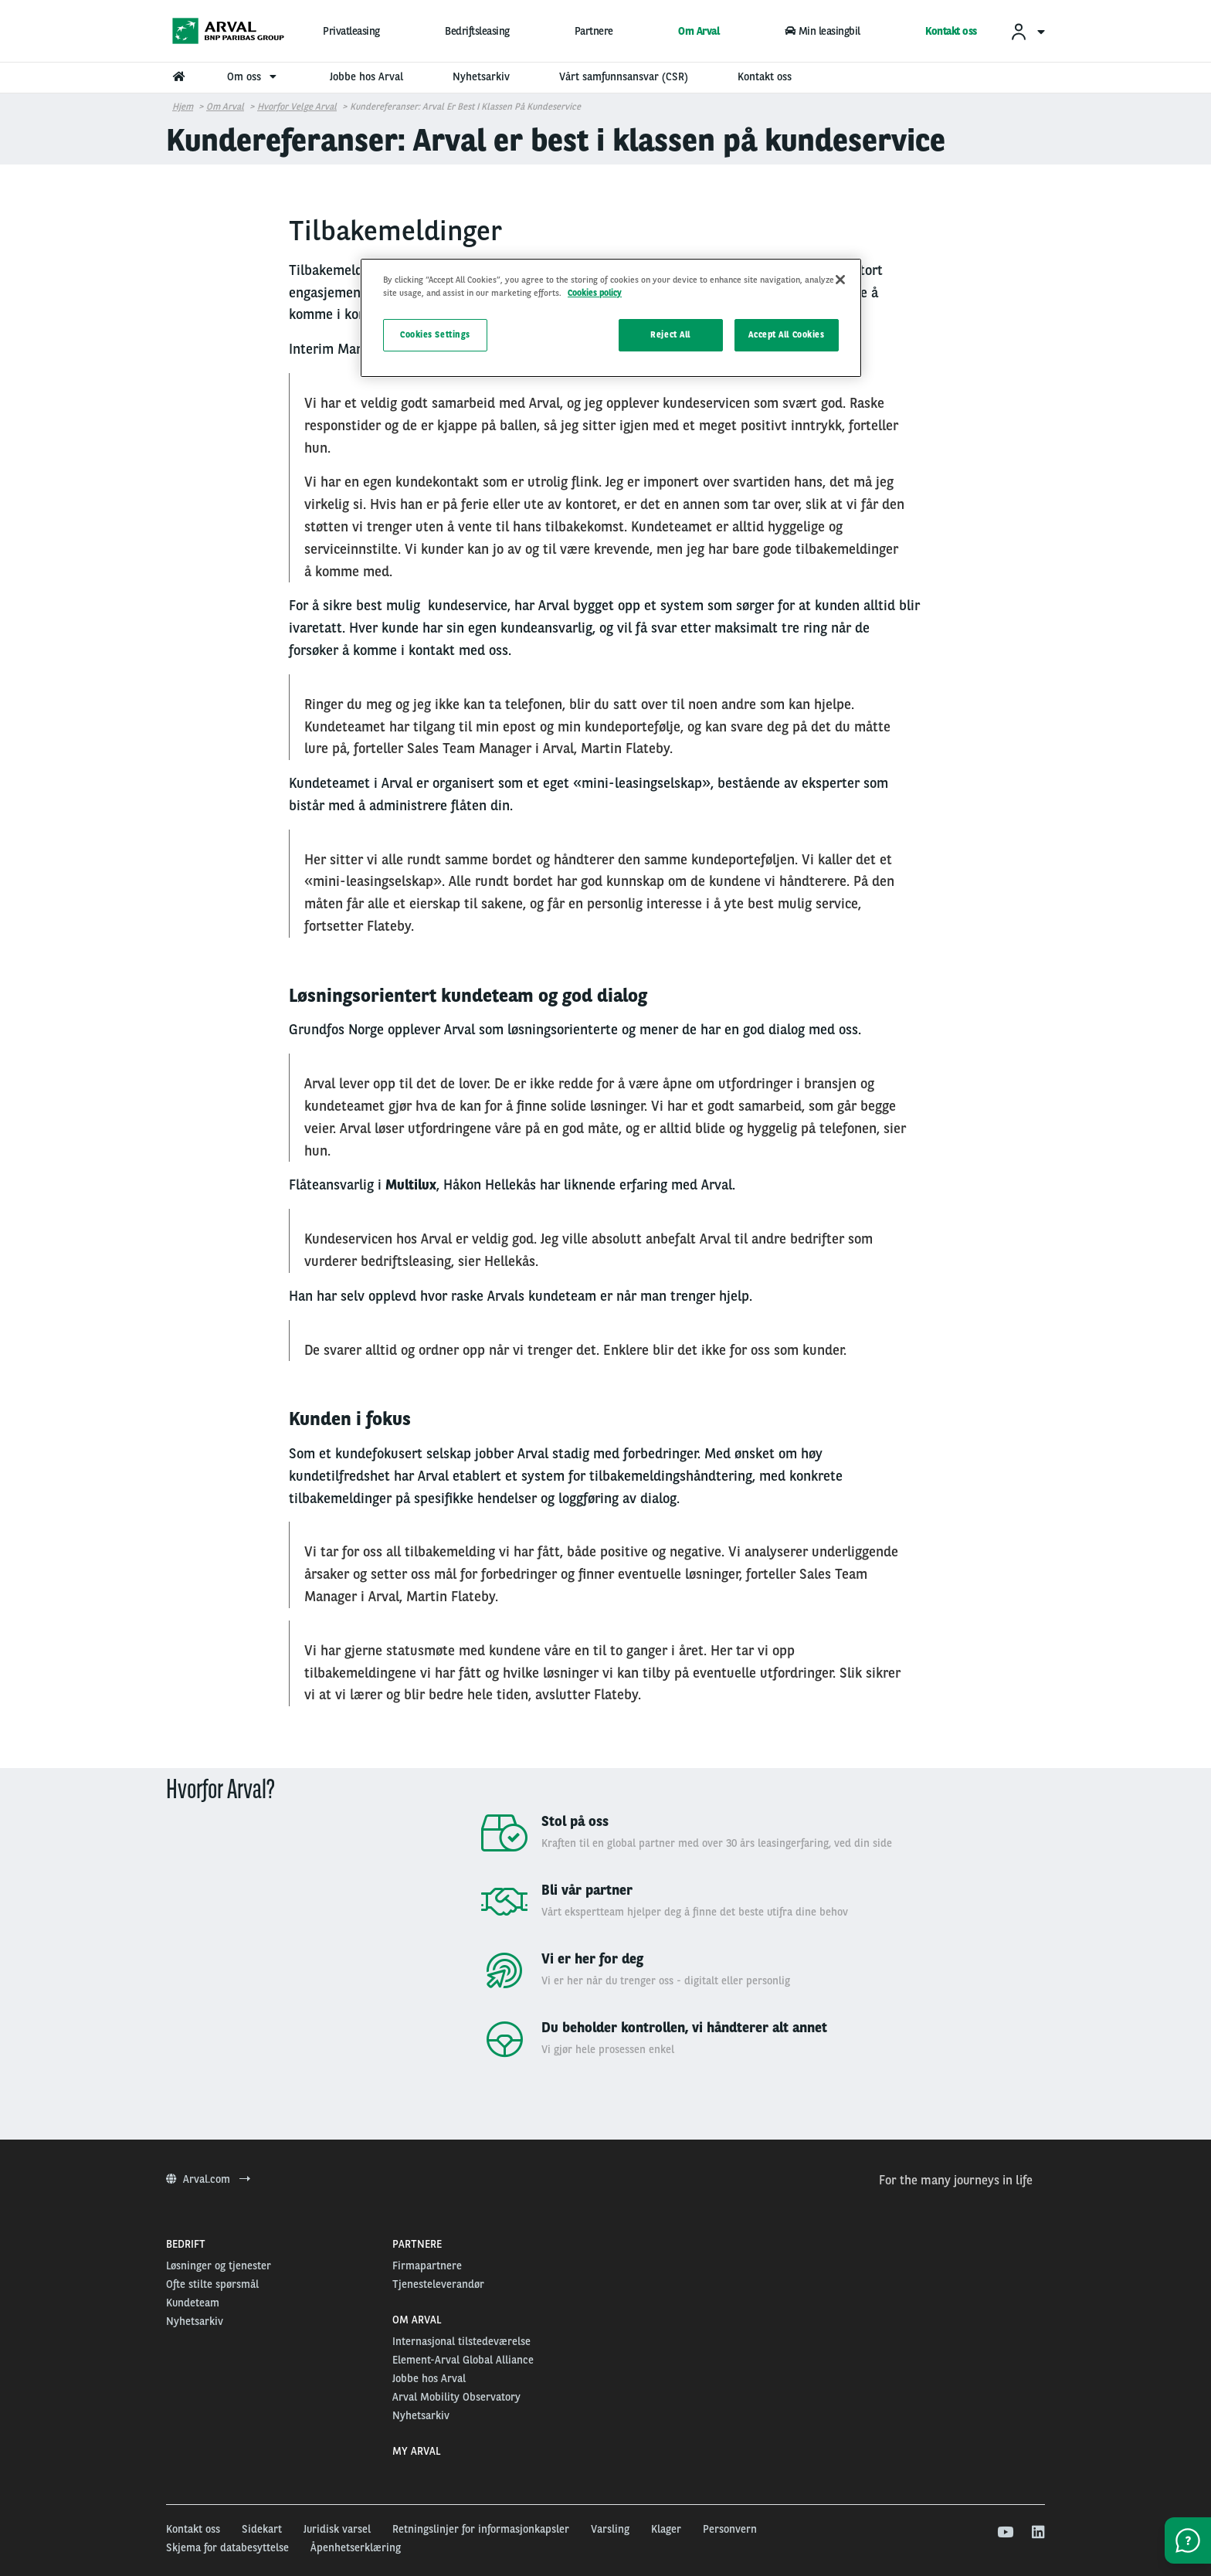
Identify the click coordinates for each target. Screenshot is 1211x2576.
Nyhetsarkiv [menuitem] (481, 76)
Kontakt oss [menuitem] (765, 76)
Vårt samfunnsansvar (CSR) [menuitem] (623, 76)
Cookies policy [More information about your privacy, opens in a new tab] (595, 292)
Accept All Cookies (786, 334)
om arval (225, 106)
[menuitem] (1027, 31)
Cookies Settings (435, 334)
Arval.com (208, 2179)
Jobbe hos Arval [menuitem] (366, 76)
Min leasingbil (822, 31)
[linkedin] (1037, 2532)
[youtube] (1004, 2532)
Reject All (670, 334)
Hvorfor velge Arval (297, 106)
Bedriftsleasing (477, 31)
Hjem (182, 106)
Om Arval (698, 31)
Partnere (594, 31)
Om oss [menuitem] (253, 76)
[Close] (840, 280)
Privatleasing (351, 31)
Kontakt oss (951, 31)
